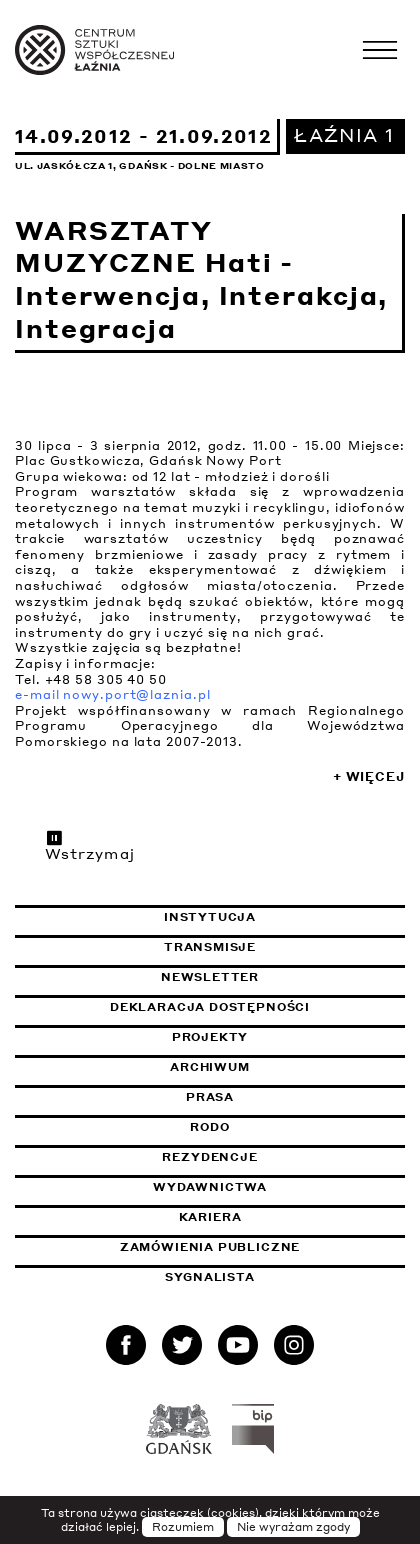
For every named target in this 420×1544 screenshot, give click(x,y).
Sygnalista (209, 1277)
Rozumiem (183, 1527)
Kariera (210, 1217)
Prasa (210, 1097)
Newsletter (210, 977)
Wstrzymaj (90, 845)
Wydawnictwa (210, 1187)
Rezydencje (209, 1157)
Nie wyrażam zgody (293, 1527)
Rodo (209, 1127)
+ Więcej (369, 776)
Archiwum (210, 1067)
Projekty (210, 1037)
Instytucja (210, 917)
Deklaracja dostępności (210, 1007)
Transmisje (284, 947)
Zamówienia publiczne (260, 1247)
